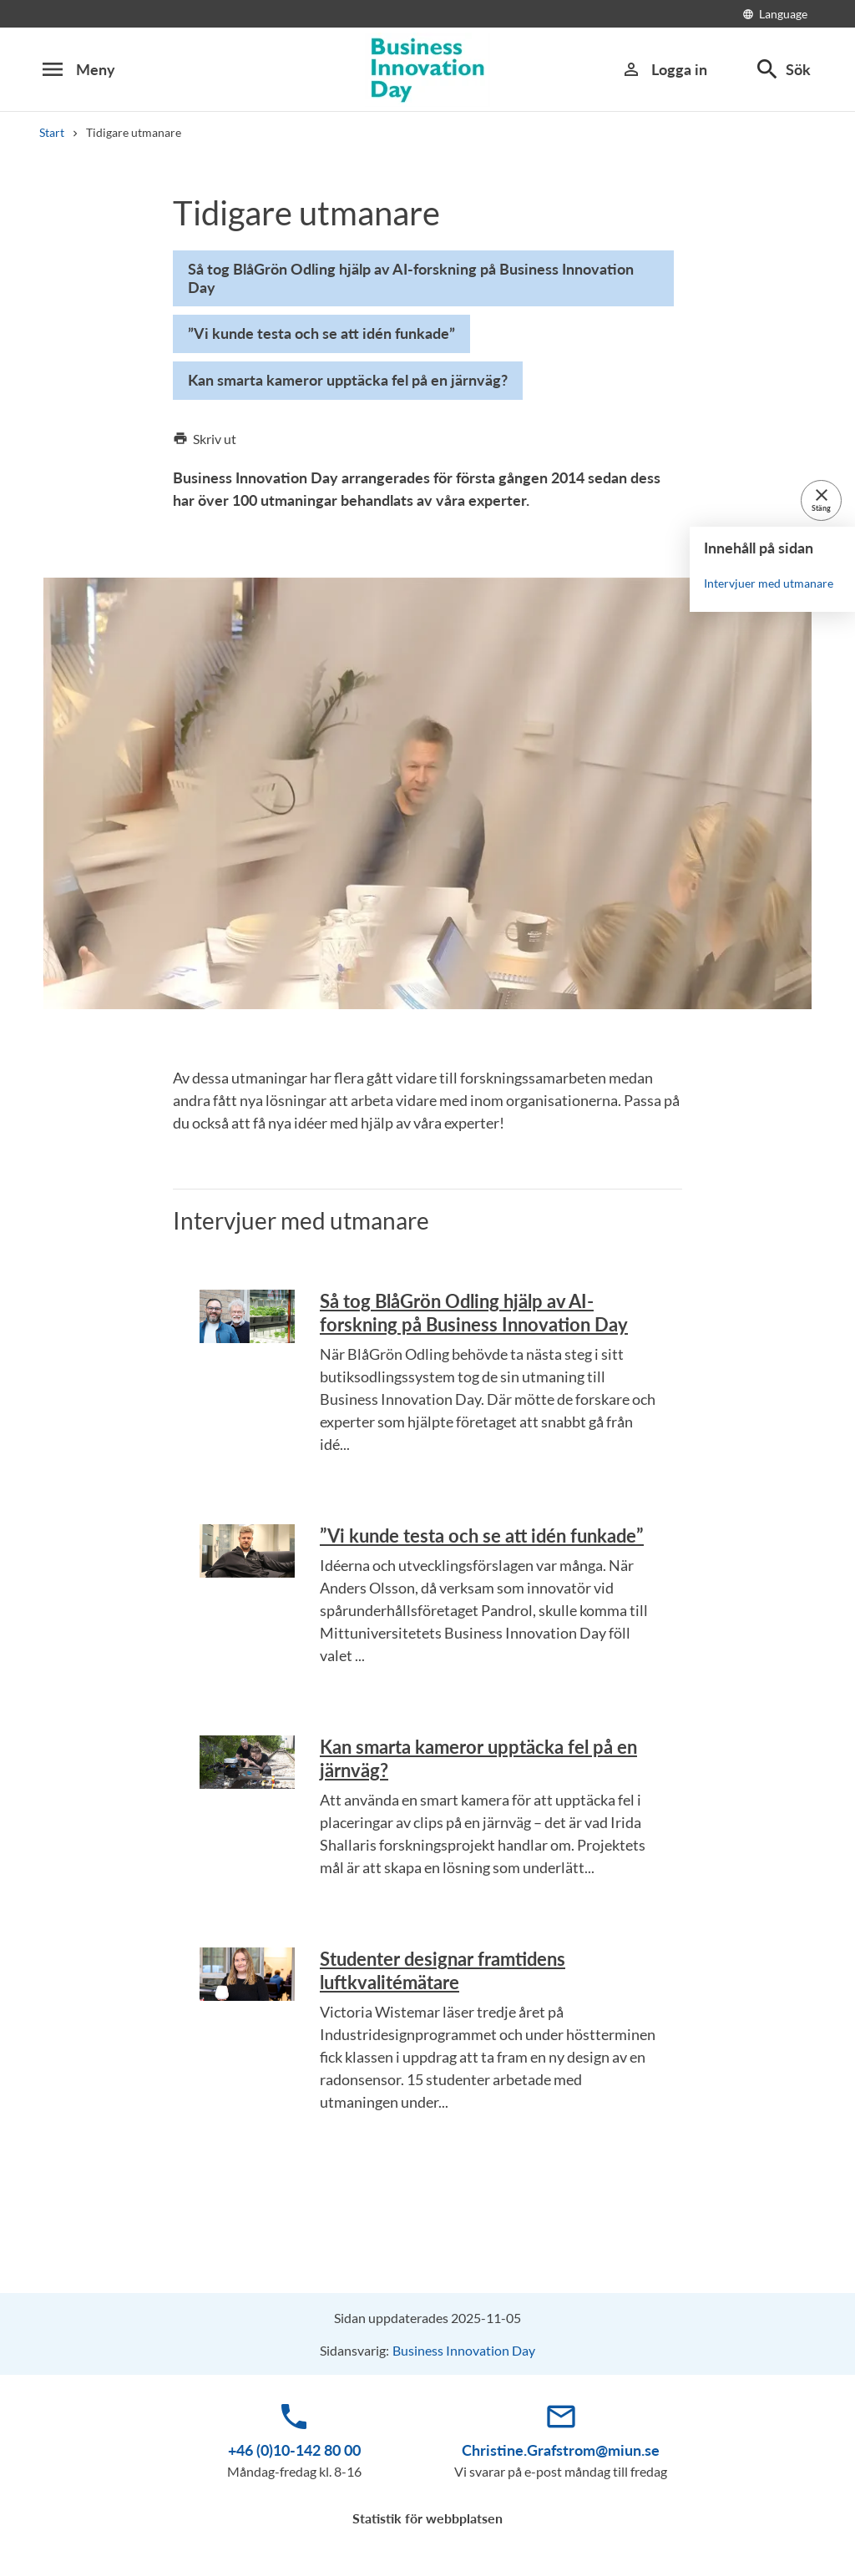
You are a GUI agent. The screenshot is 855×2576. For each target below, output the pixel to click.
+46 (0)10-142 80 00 (294, 2450)
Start (51, 132)
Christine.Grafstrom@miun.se (561, 2450)
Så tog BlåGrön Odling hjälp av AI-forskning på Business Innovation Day (474, 1313)
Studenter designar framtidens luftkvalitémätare (442, 1970)
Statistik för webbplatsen (427, 2518)
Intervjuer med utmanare (768, 582)
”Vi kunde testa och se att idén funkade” (482, 1535)
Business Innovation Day (463, 2350)
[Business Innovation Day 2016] (427, 70)
